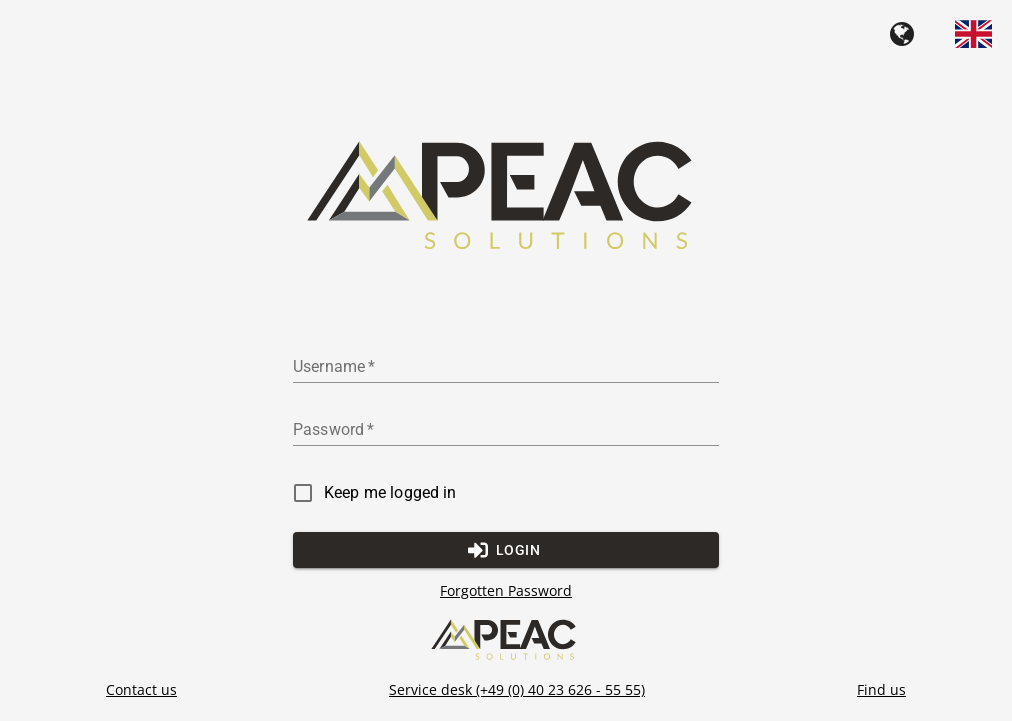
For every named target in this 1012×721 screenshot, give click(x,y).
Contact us (141, 689)
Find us (881, 689)
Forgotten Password (506, 591)
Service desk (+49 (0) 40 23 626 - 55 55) (517, 689)
